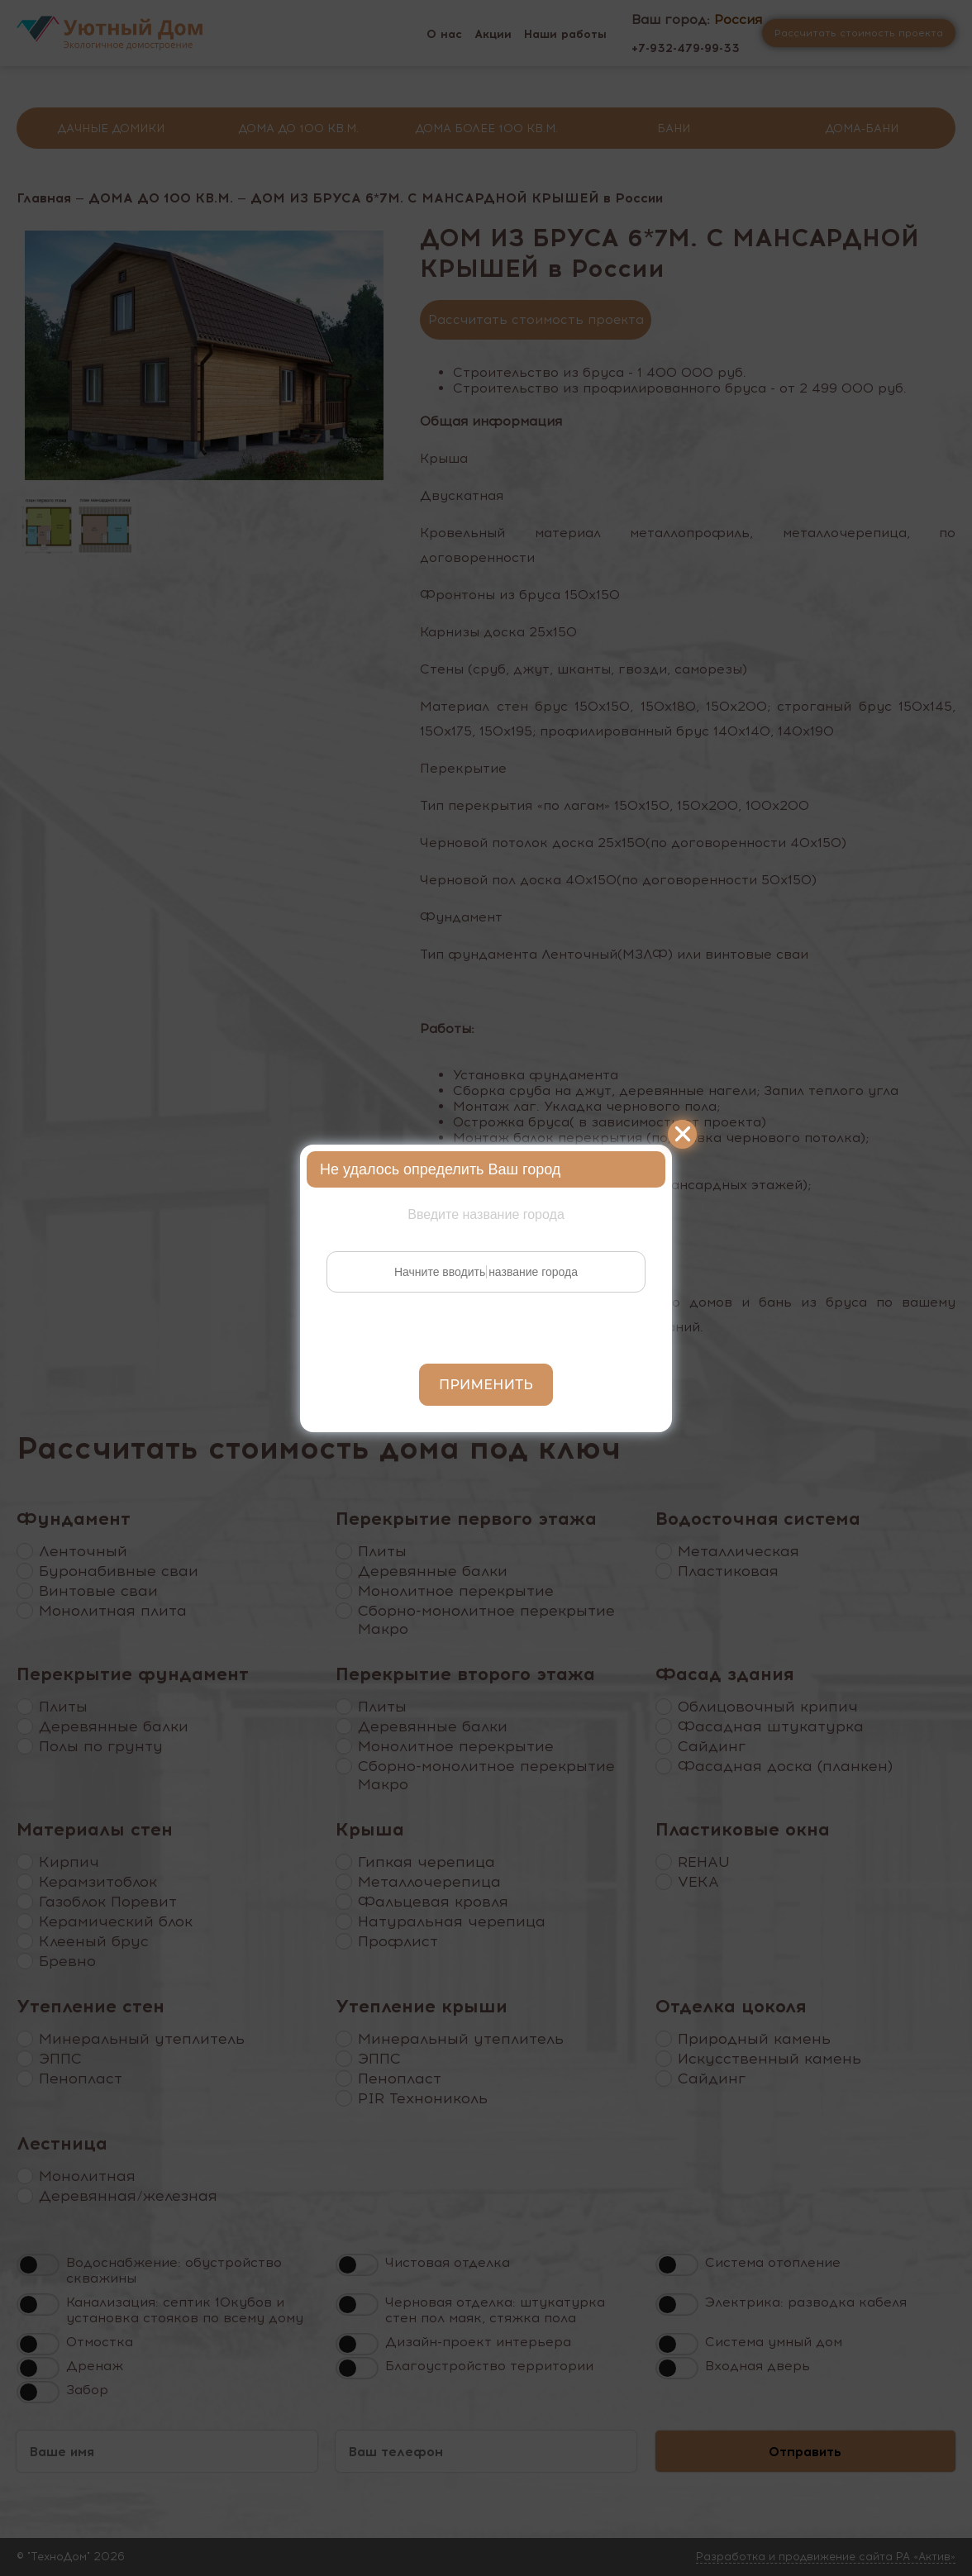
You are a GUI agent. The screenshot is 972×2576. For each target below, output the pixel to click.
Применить (486, 1385)
